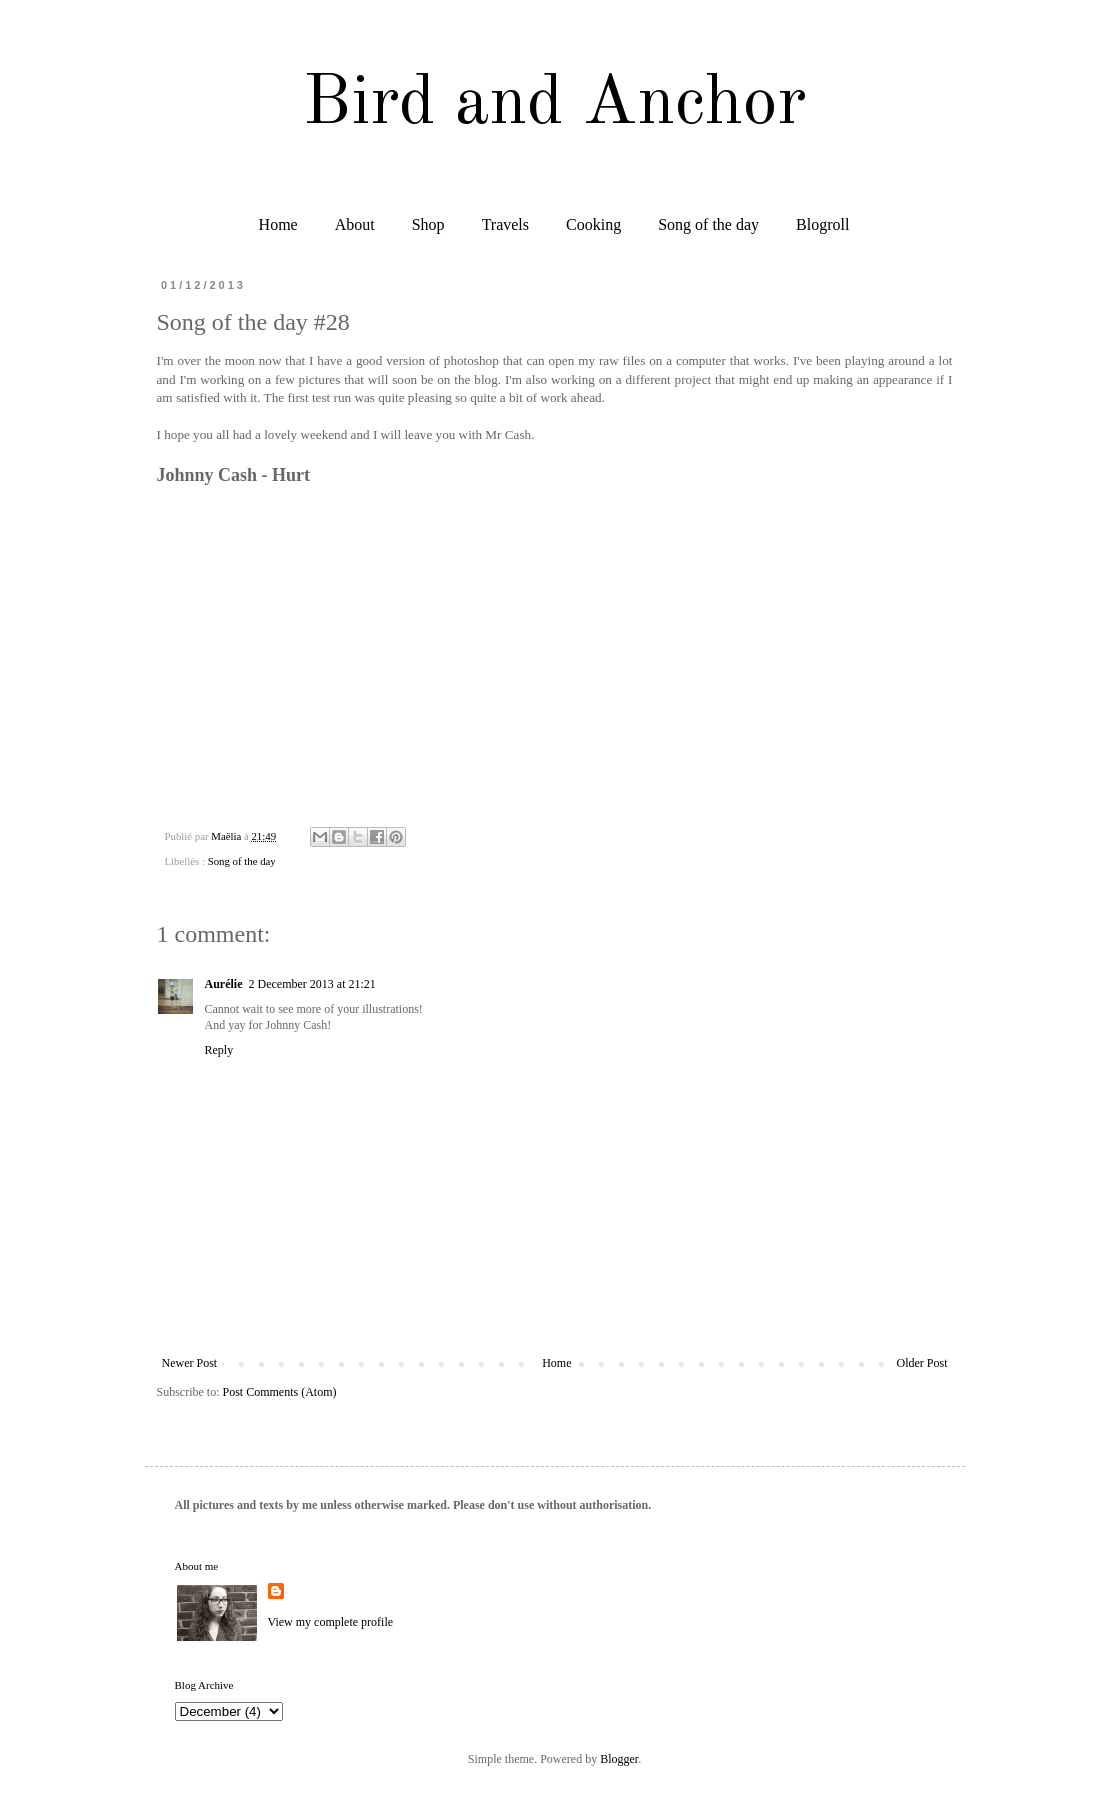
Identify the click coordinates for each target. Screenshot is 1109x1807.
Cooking (593, 224)
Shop (428, 224)
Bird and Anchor (554, 105)
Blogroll (822, 224)
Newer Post (190, 1363)
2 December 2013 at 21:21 (312, 984)
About (355, 224)
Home (278, 224)
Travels (505, 224)
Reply (219, 1050)
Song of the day (708, 224)
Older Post (922, 1363)
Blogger (619, 1759)
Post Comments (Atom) (280, 1392)
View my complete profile (331, 1622)
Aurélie (224, 984)
